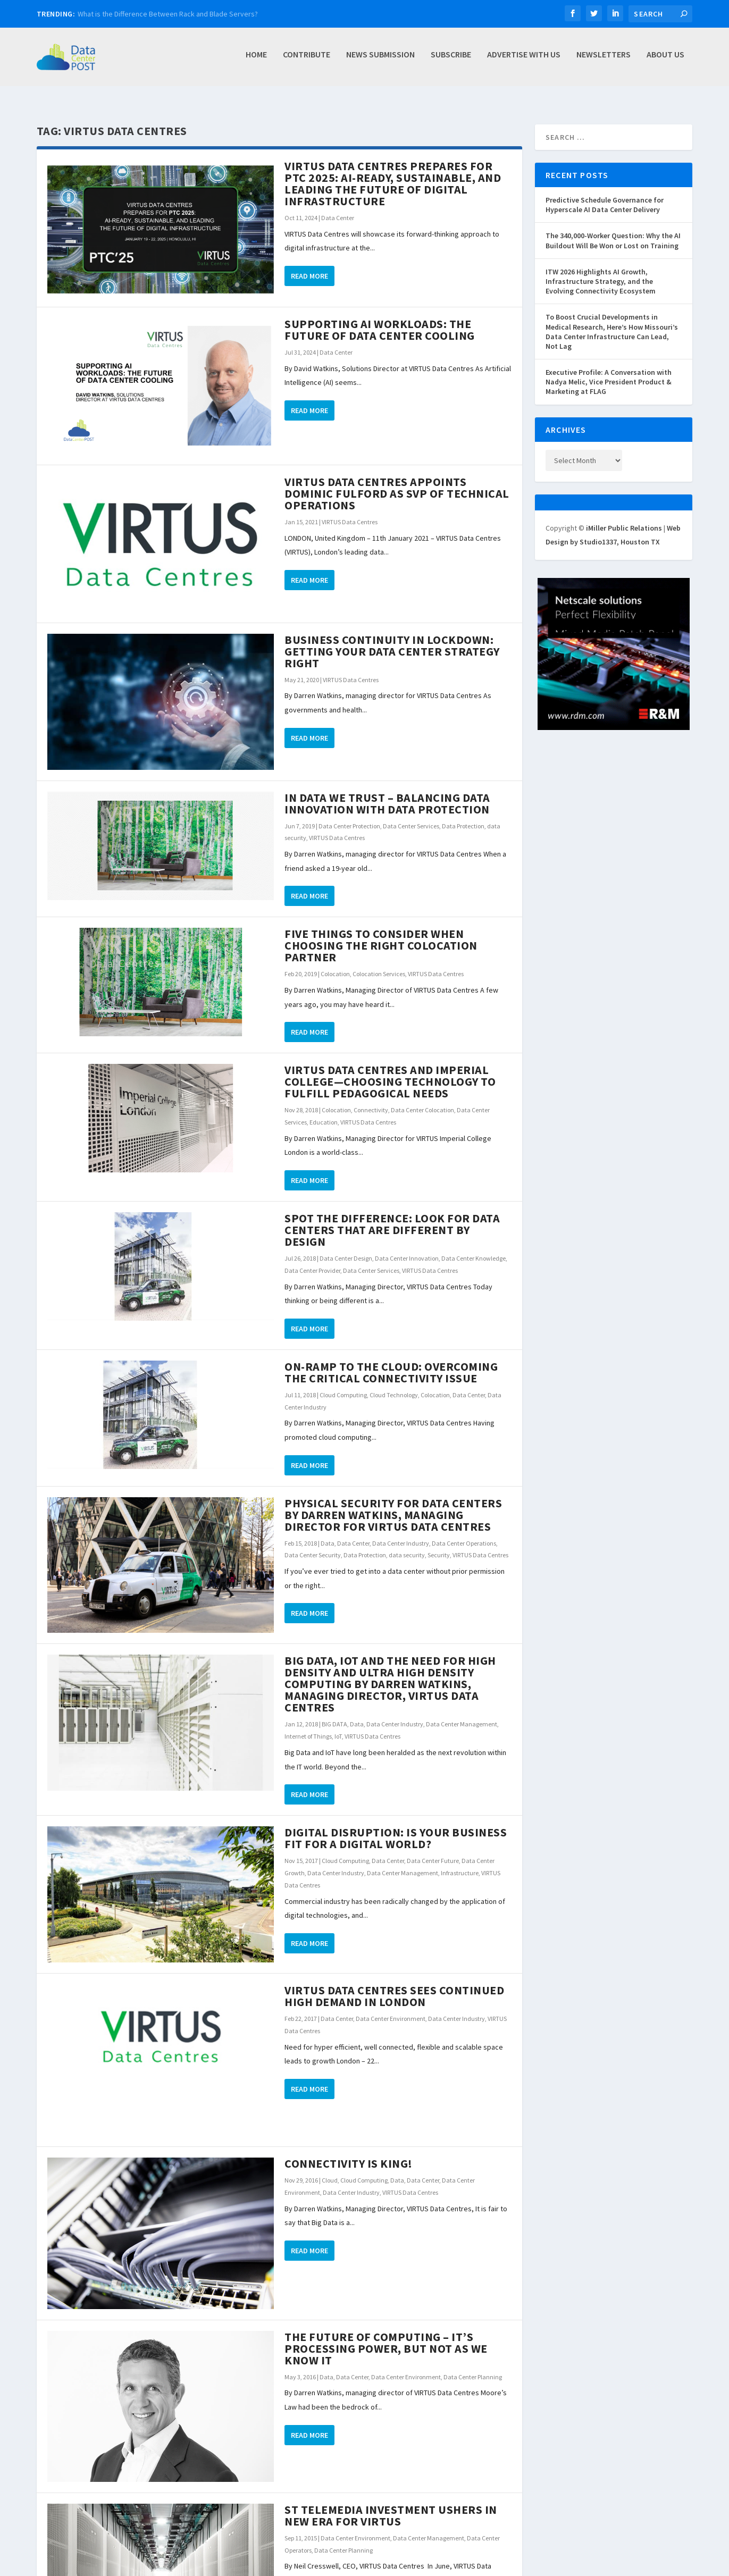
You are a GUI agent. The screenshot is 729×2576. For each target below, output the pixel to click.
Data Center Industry (400, 1531)
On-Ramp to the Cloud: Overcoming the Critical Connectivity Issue (391, 1360)
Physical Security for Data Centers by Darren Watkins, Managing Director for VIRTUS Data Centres (393, 1503)
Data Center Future (433, 1849)
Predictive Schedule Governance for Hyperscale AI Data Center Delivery (605, 193)
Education (323, 1110)
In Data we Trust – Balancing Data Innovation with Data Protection (387, 791)
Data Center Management (461, 1712)
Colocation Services (379, 962)
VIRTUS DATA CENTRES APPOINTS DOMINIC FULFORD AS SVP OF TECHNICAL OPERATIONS (396, 482)
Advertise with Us (523, 60)
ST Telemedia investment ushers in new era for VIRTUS (390, 2503)
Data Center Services (411, 814)
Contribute (306, 60)
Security (439, 1543)
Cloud (330, 2168)
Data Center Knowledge (473, 1247)
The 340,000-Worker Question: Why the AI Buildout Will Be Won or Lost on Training (613, 228)
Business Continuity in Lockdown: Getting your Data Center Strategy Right (392, 639)
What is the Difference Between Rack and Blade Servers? (168, 14)
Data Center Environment (390, 2007)
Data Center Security (312, 1543)
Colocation (335, 962)
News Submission (380, 60)
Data (327, 1531)
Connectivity (371, 1098)
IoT (338, 1724)
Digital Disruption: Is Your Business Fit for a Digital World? (395, 1826)
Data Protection (463, 814)
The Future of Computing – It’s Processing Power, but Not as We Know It (386, 2337)
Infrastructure (460, 1861)
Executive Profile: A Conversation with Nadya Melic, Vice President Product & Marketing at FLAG (609, 370)
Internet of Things (308, 1724)
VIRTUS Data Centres (350, 510)
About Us (665, 60)
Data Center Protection (349, 814)
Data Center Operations (464, 1531)
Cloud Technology (394, 1383)
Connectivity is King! (348, 2151)
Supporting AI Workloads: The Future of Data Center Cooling (379, 318)
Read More (309, 264)
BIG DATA (334, 1712)
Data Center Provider (312, 1259)
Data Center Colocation (422, 1098)
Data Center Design (346, 1247)
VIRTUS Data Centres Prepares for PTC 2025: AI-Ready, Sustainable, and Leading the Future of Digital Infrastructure (392, 172)
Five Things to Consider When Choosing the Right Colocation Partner (380, 933)
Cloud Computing (343, 1383)
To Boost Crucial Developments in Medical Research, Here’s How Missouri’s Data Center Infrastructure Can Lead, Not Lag (612, 319)
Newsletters (603, 60)
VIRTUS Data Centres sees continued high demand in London (394, 1984)
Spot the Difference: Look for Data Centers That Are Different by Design (392, 1218)
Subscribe (451, 60)
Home (256, 60)
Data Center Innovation (407, 1247)
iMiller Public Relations (624, 516)
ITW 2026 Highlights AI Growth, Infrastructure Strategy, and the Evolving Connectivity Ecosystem (601, 269)
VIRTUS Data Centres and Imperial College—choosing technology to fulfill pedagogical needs (390, 1070)
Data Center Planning (472, 2365)
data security (407, 1543)
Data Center (337, 206)
